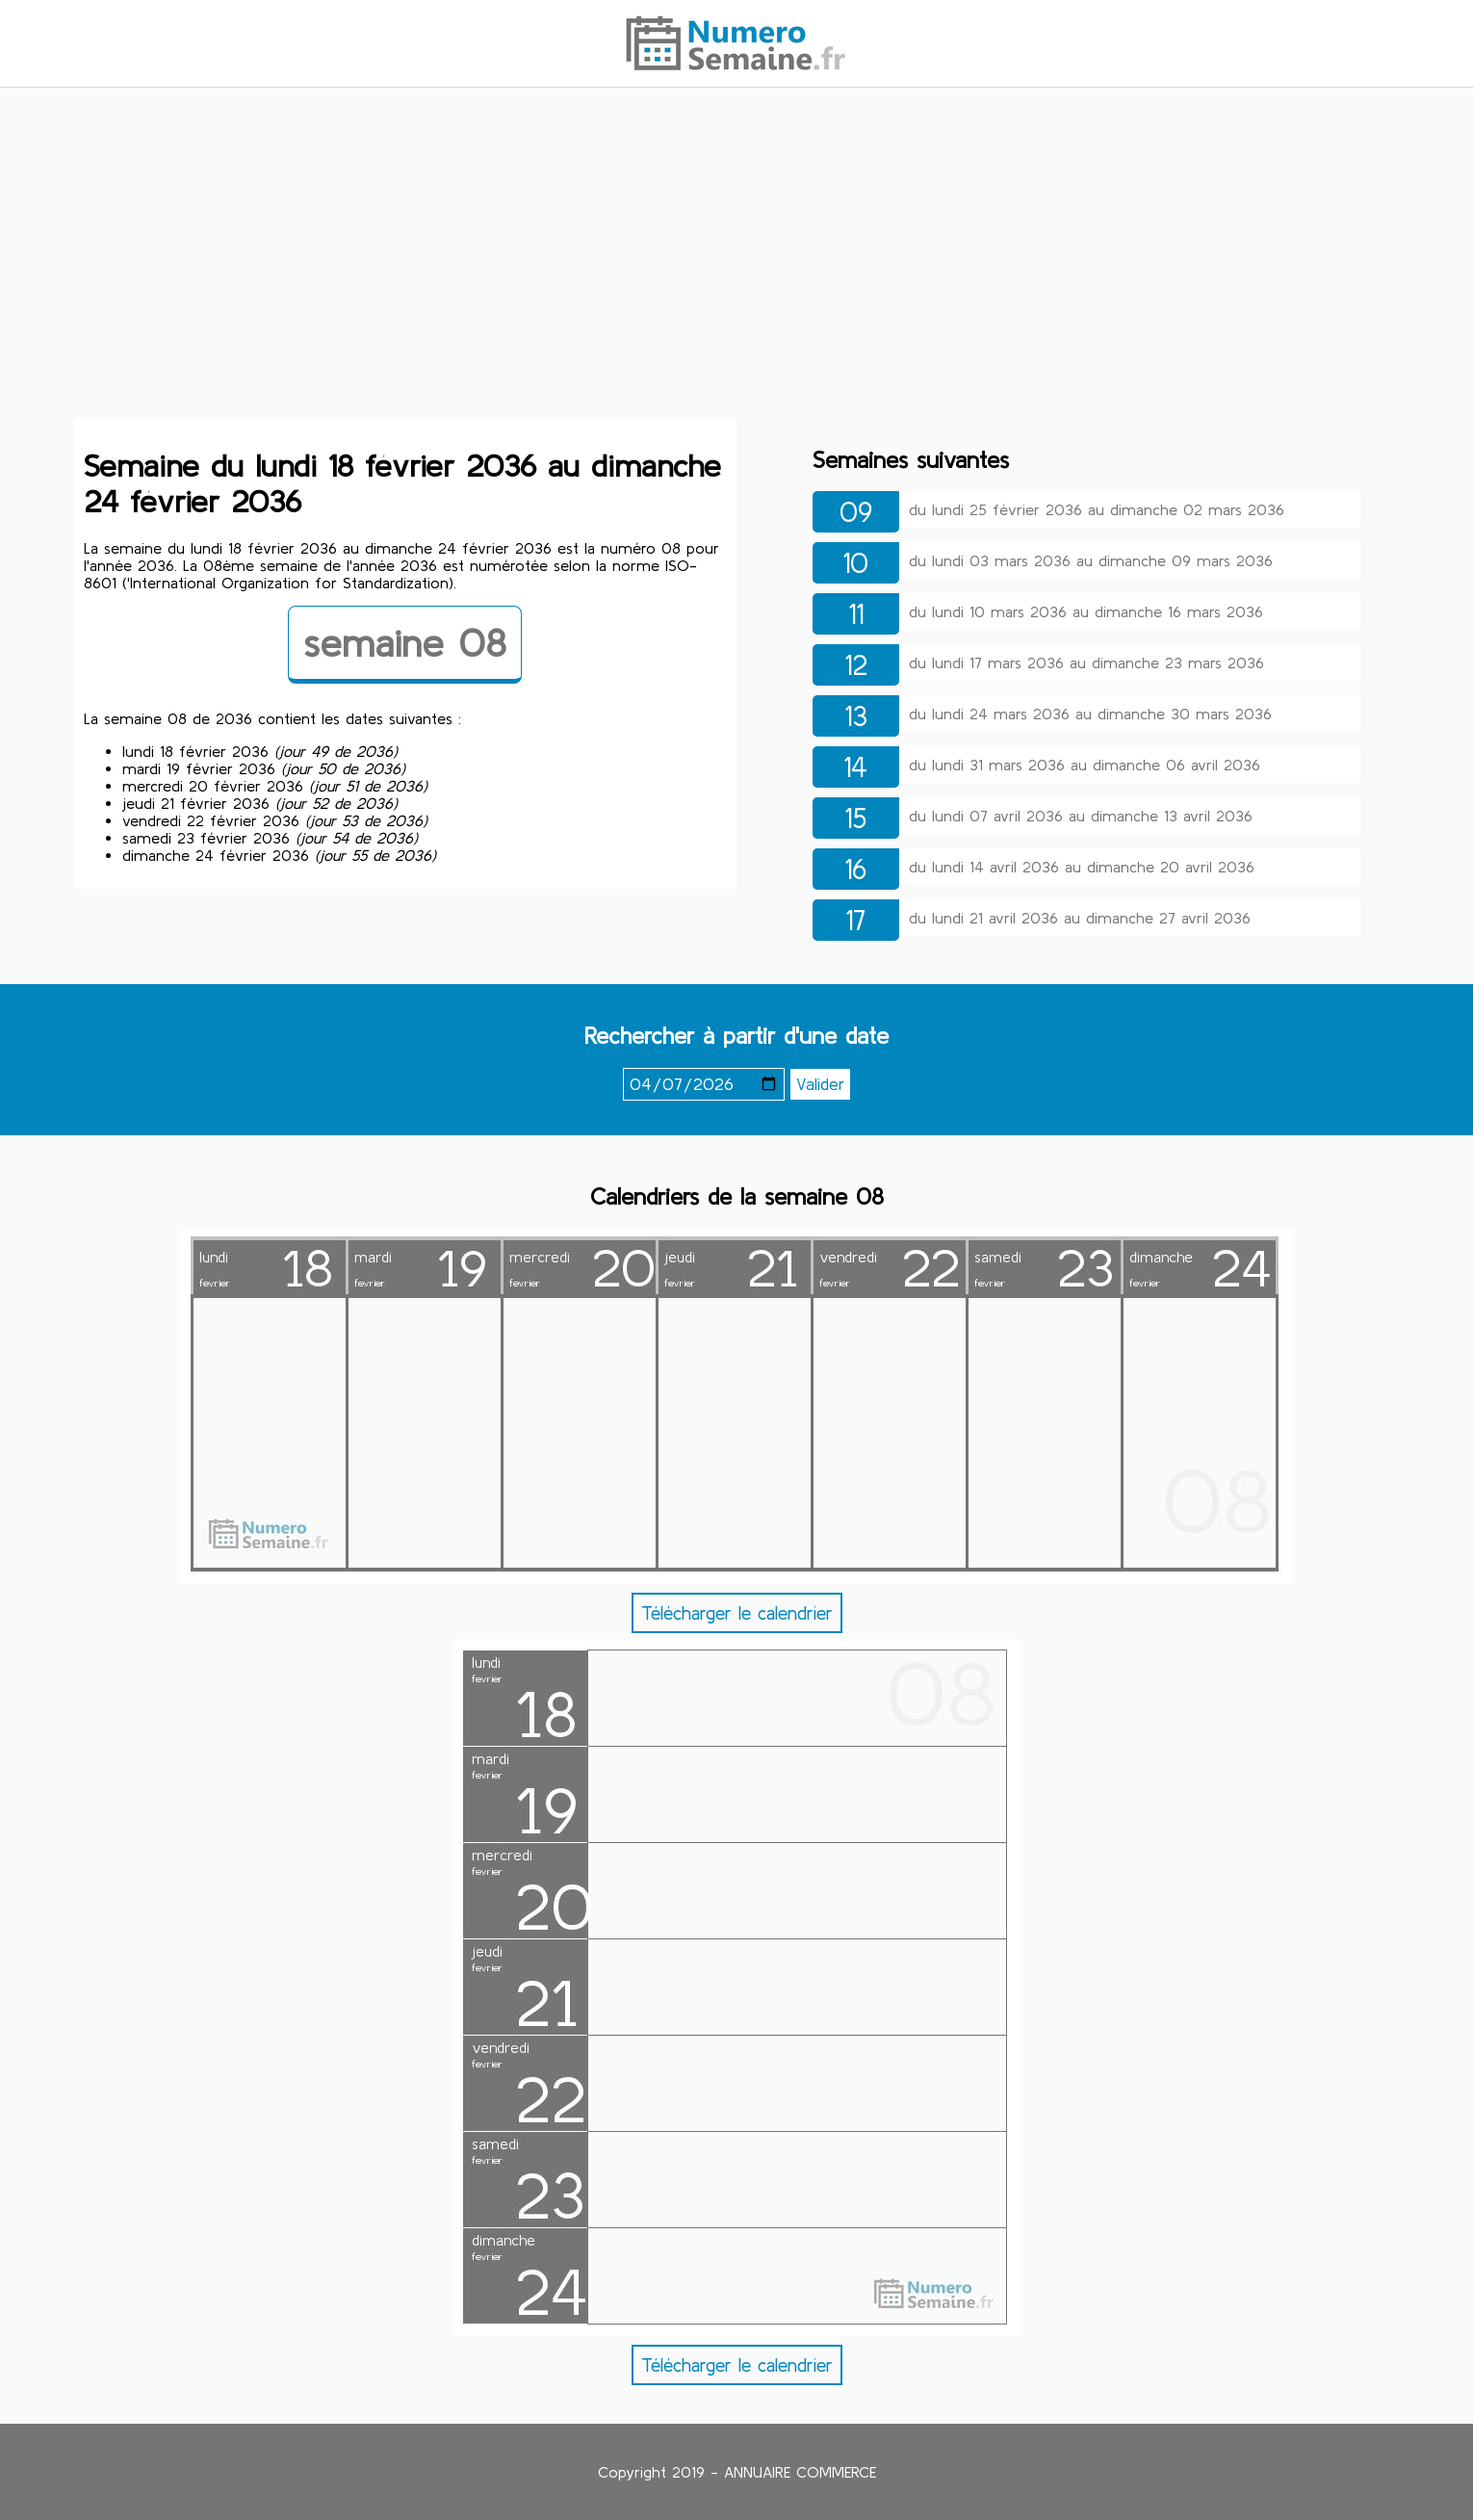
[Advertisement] (736, 253)
